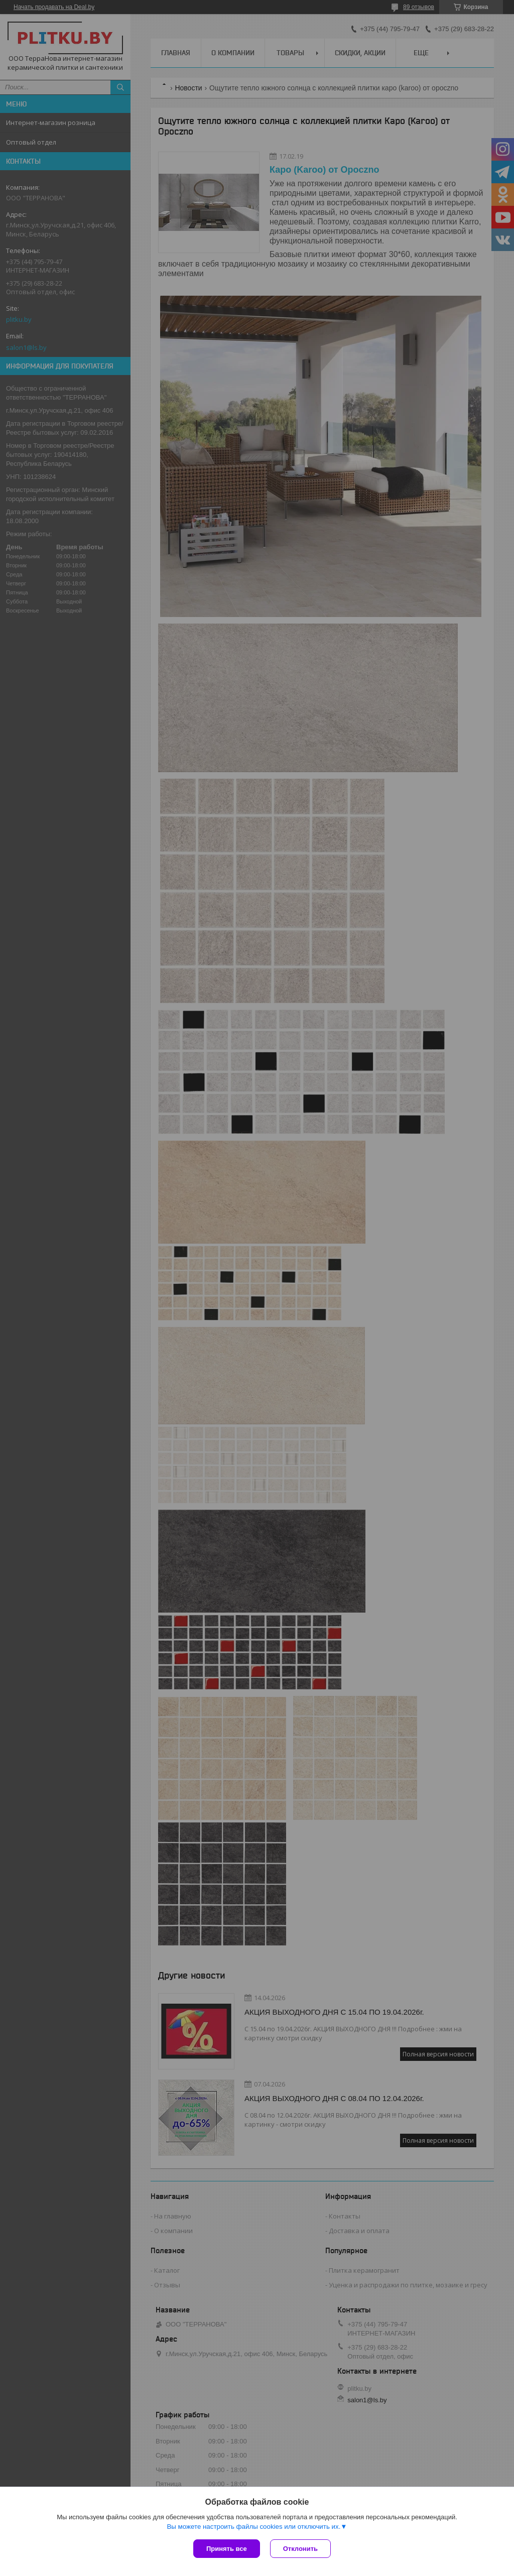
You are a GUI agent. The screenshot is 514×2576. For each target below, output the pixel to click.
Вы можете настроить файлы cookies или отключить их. (253, 2526)
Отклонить (300, 2548)
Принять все (226, 2548)
